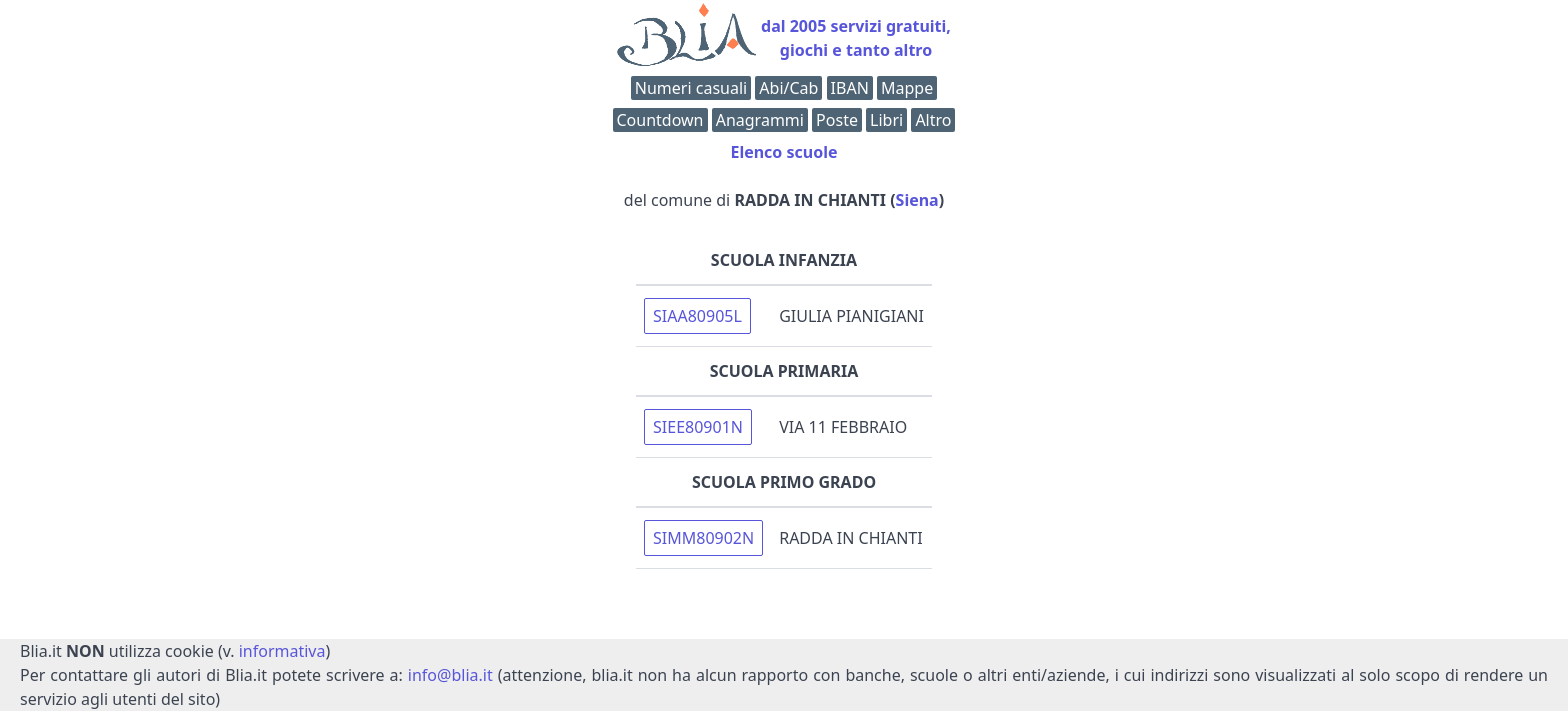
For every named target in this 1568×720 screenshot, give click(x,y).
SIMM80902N (703, 538)
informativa (282, 651)
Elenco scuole (783, 152)
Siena (917, 200)
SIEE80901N (698, 427)
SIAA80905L (697, 316)
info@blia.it (450, 675)
